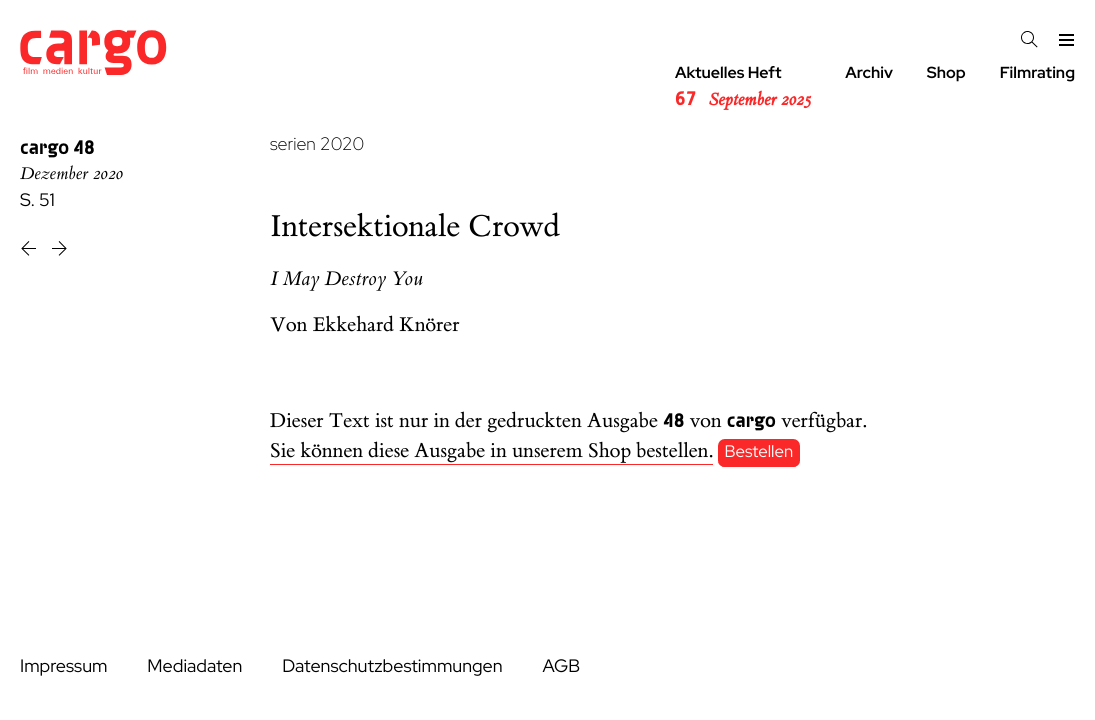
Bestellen (759, 452)
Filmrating (1037, 72)
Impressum (63, 666)
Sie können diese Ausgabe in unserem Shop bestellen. (491, 451)
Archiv (869, 72)
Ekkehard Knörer (386, 325)
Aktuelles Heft (743, 87)
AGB (561, 666)
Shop (946, 72)
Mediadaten (194, 666)
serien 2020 (317, 144)
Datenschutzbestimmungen (392, 666)
